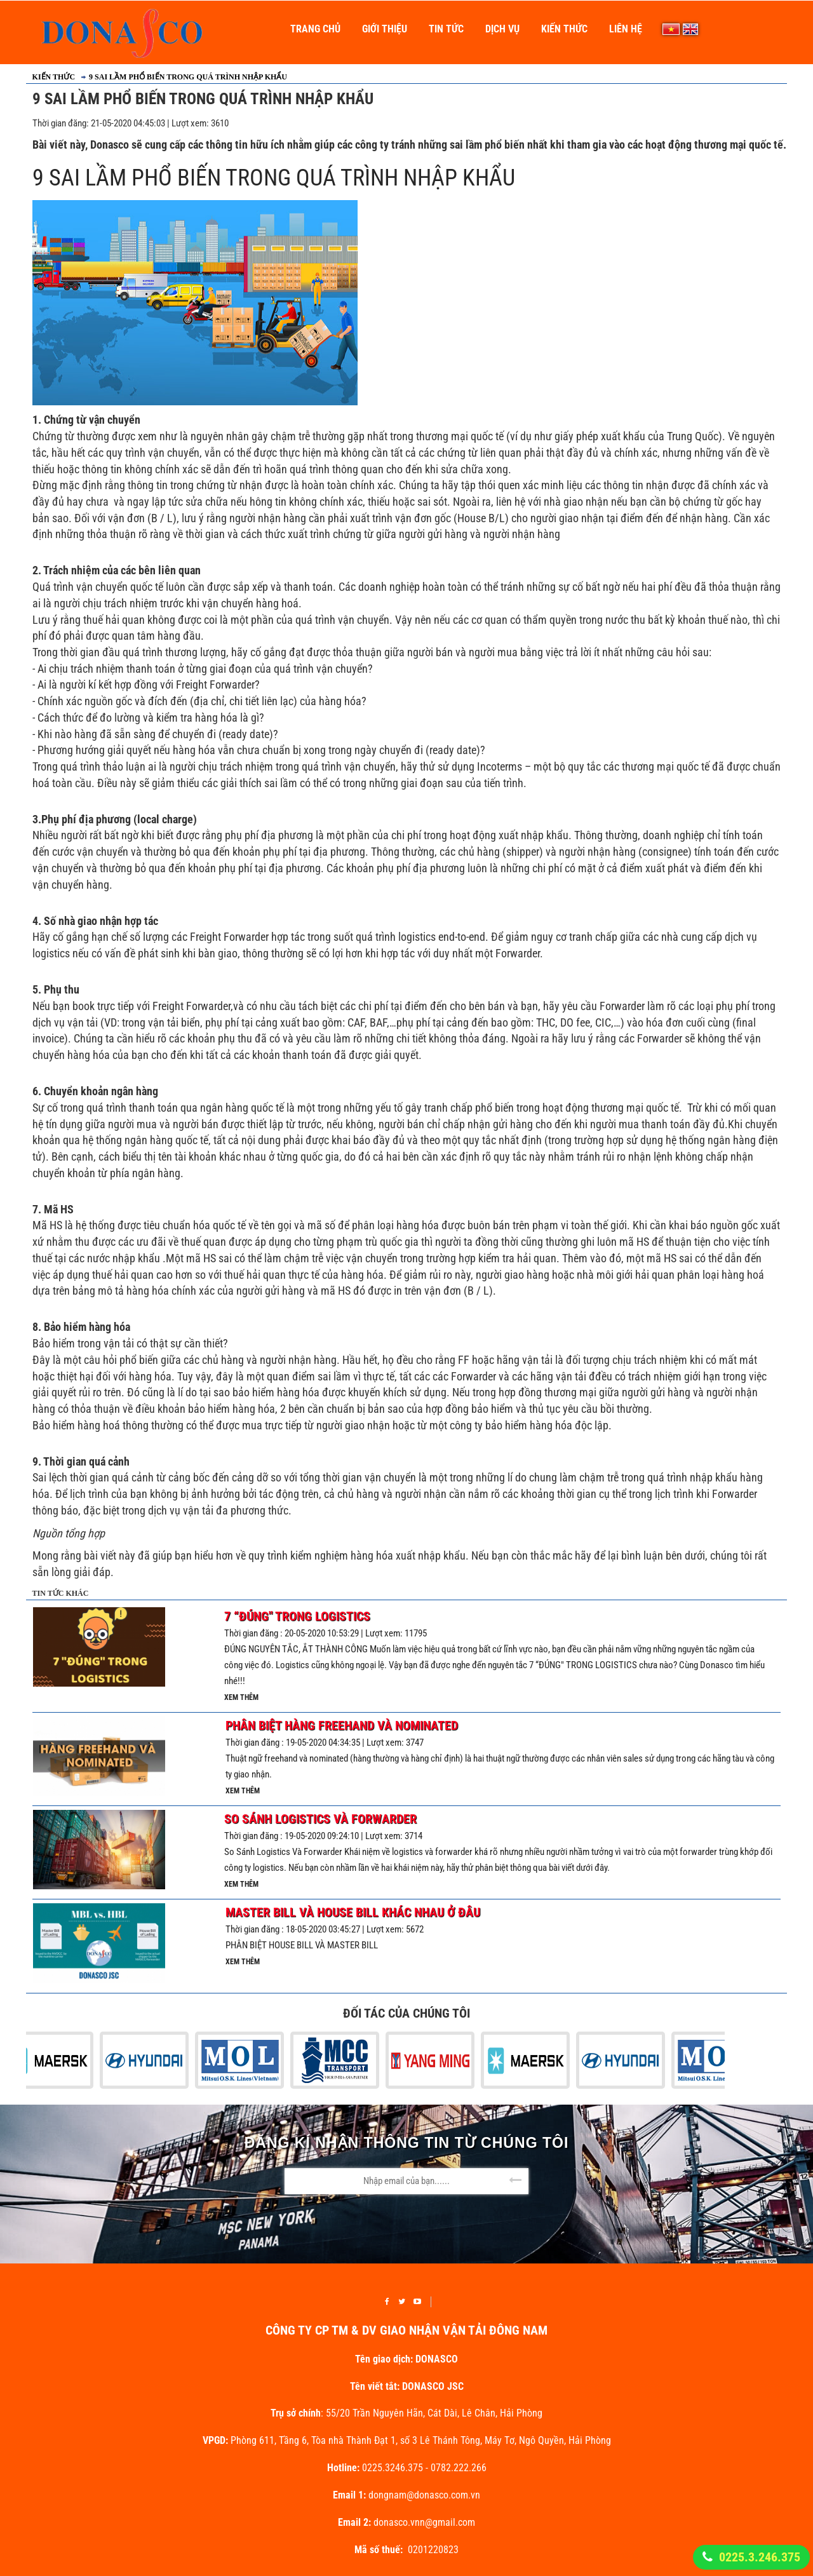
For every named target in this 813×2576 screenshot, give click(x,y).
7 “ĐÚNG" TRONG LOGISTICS (297, 1616)
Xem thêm (241, 1697)
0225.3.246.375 (759, 2557)
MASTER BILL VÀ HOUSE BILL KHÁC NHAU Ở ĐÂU (352, 1912)
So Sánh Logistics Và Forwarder (320, 1818)
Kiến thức (564, 29)
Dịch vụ (502, 29)
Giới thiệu (384, 29)
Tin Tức (446, 29)
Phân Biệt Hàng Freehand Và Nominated (341, 1725)
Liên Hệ (625, 29)
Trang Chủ (315, 29)
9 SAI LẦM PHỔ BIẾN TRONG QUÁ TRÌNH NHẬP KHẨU (188, 76)
